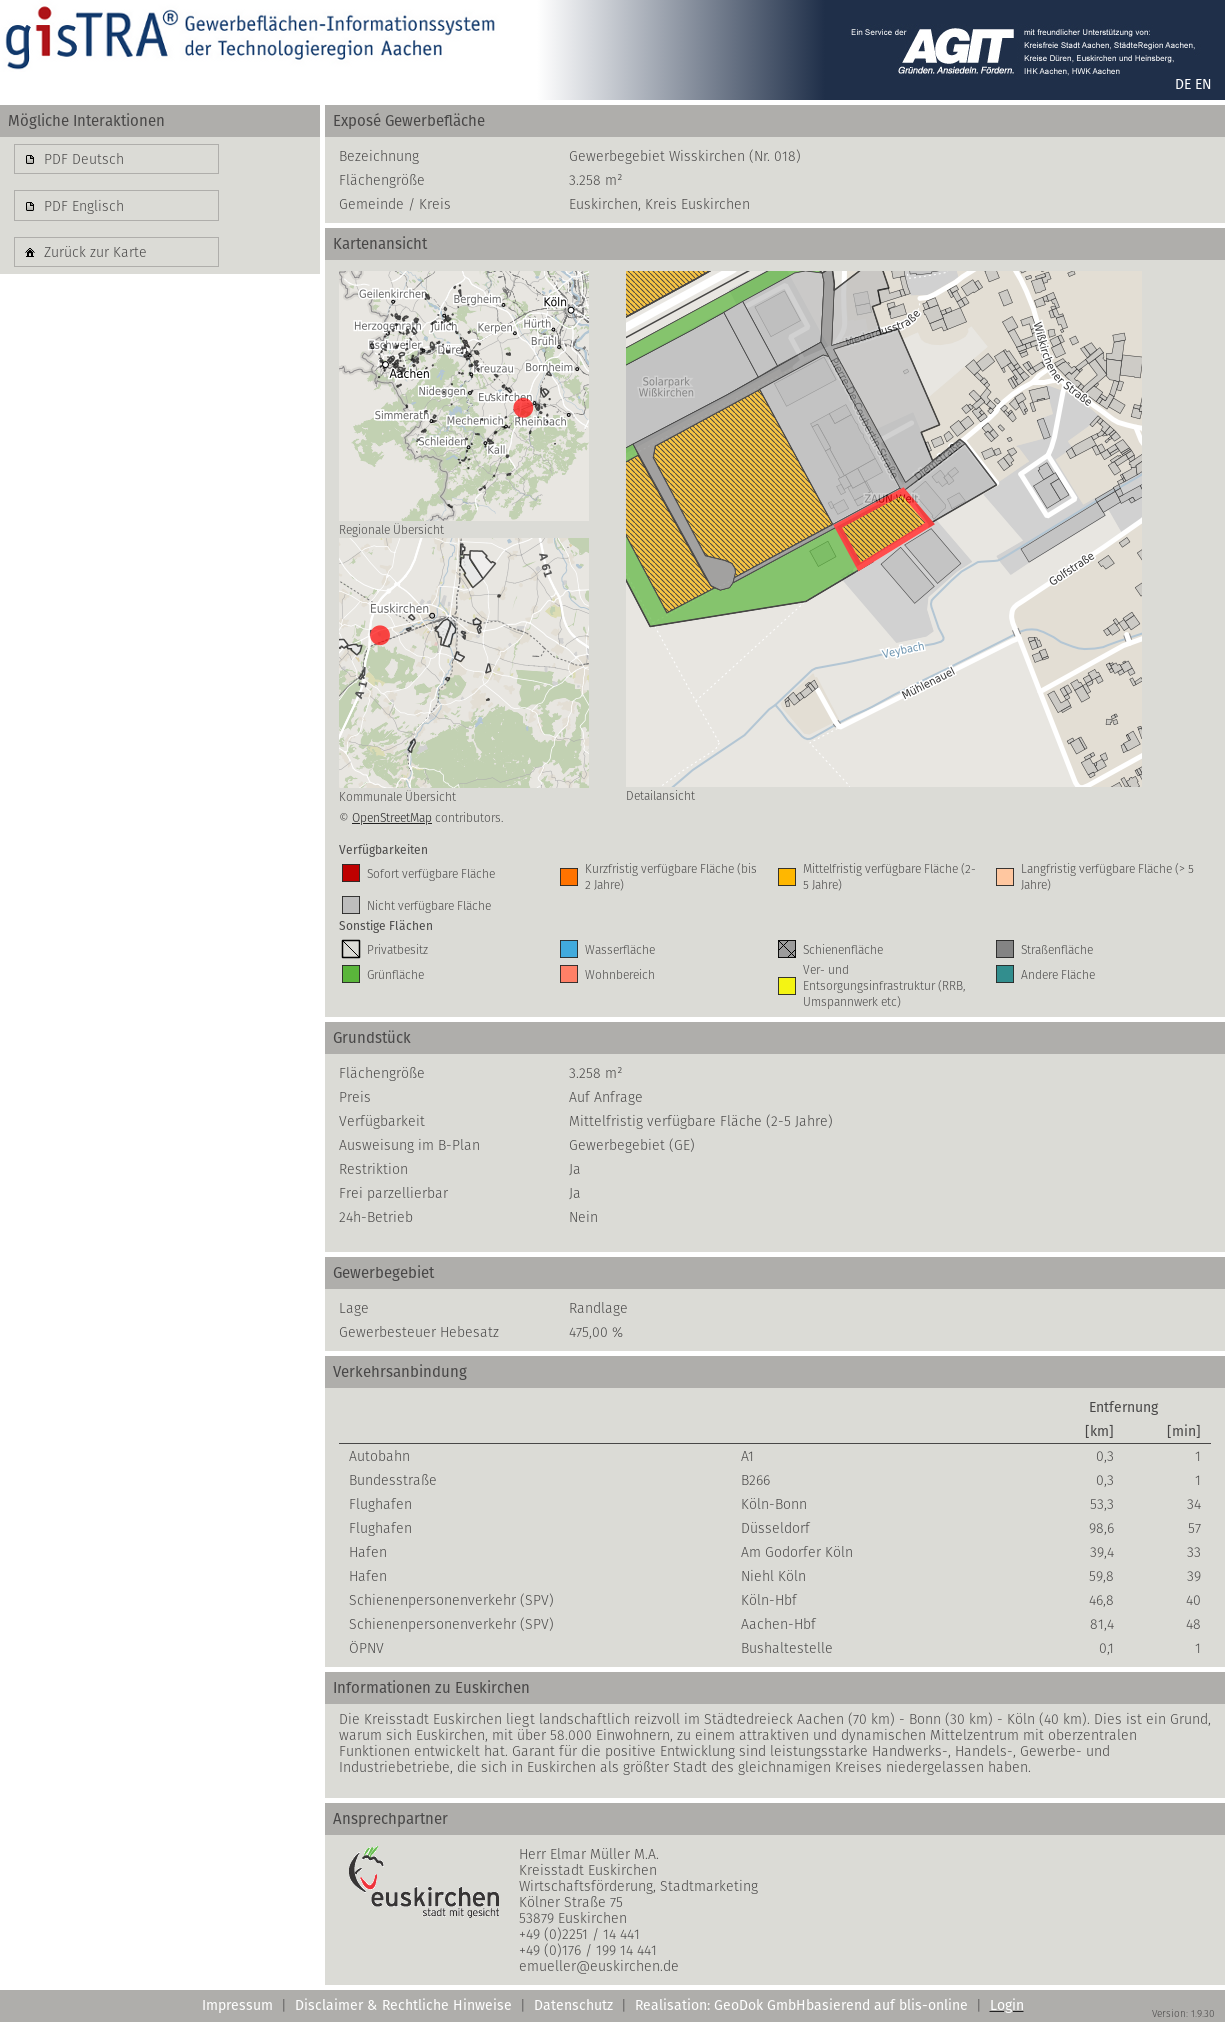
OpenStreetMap (392, 817)
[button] (116, 159)
